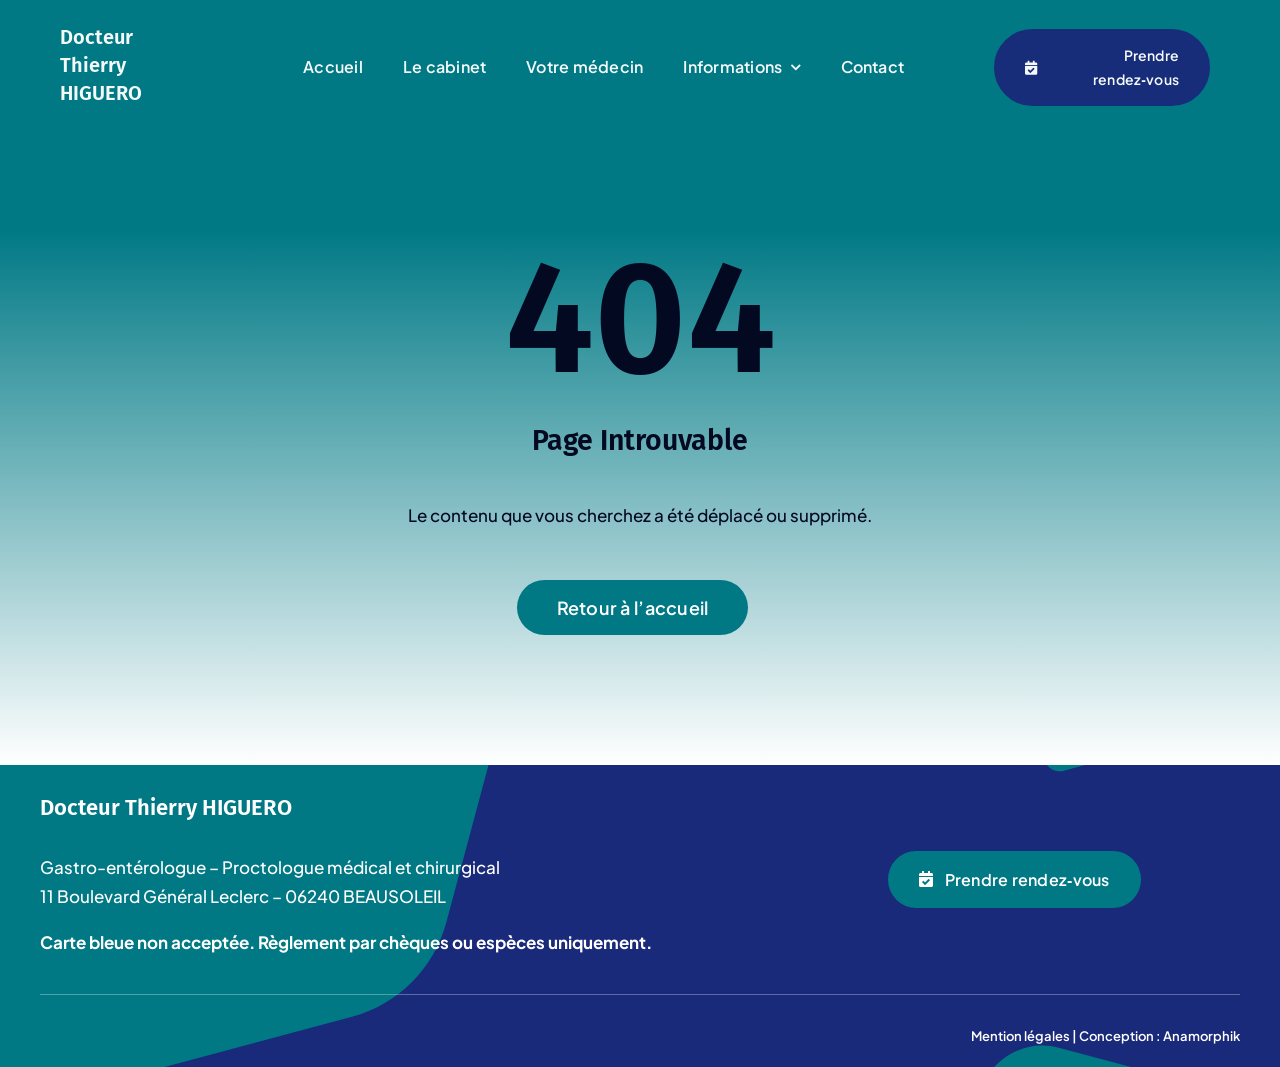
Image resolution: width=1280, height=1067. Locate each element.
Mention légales (1020, 1036)
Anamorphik (1201, 1036)
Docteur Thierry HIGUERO (101, 65)
